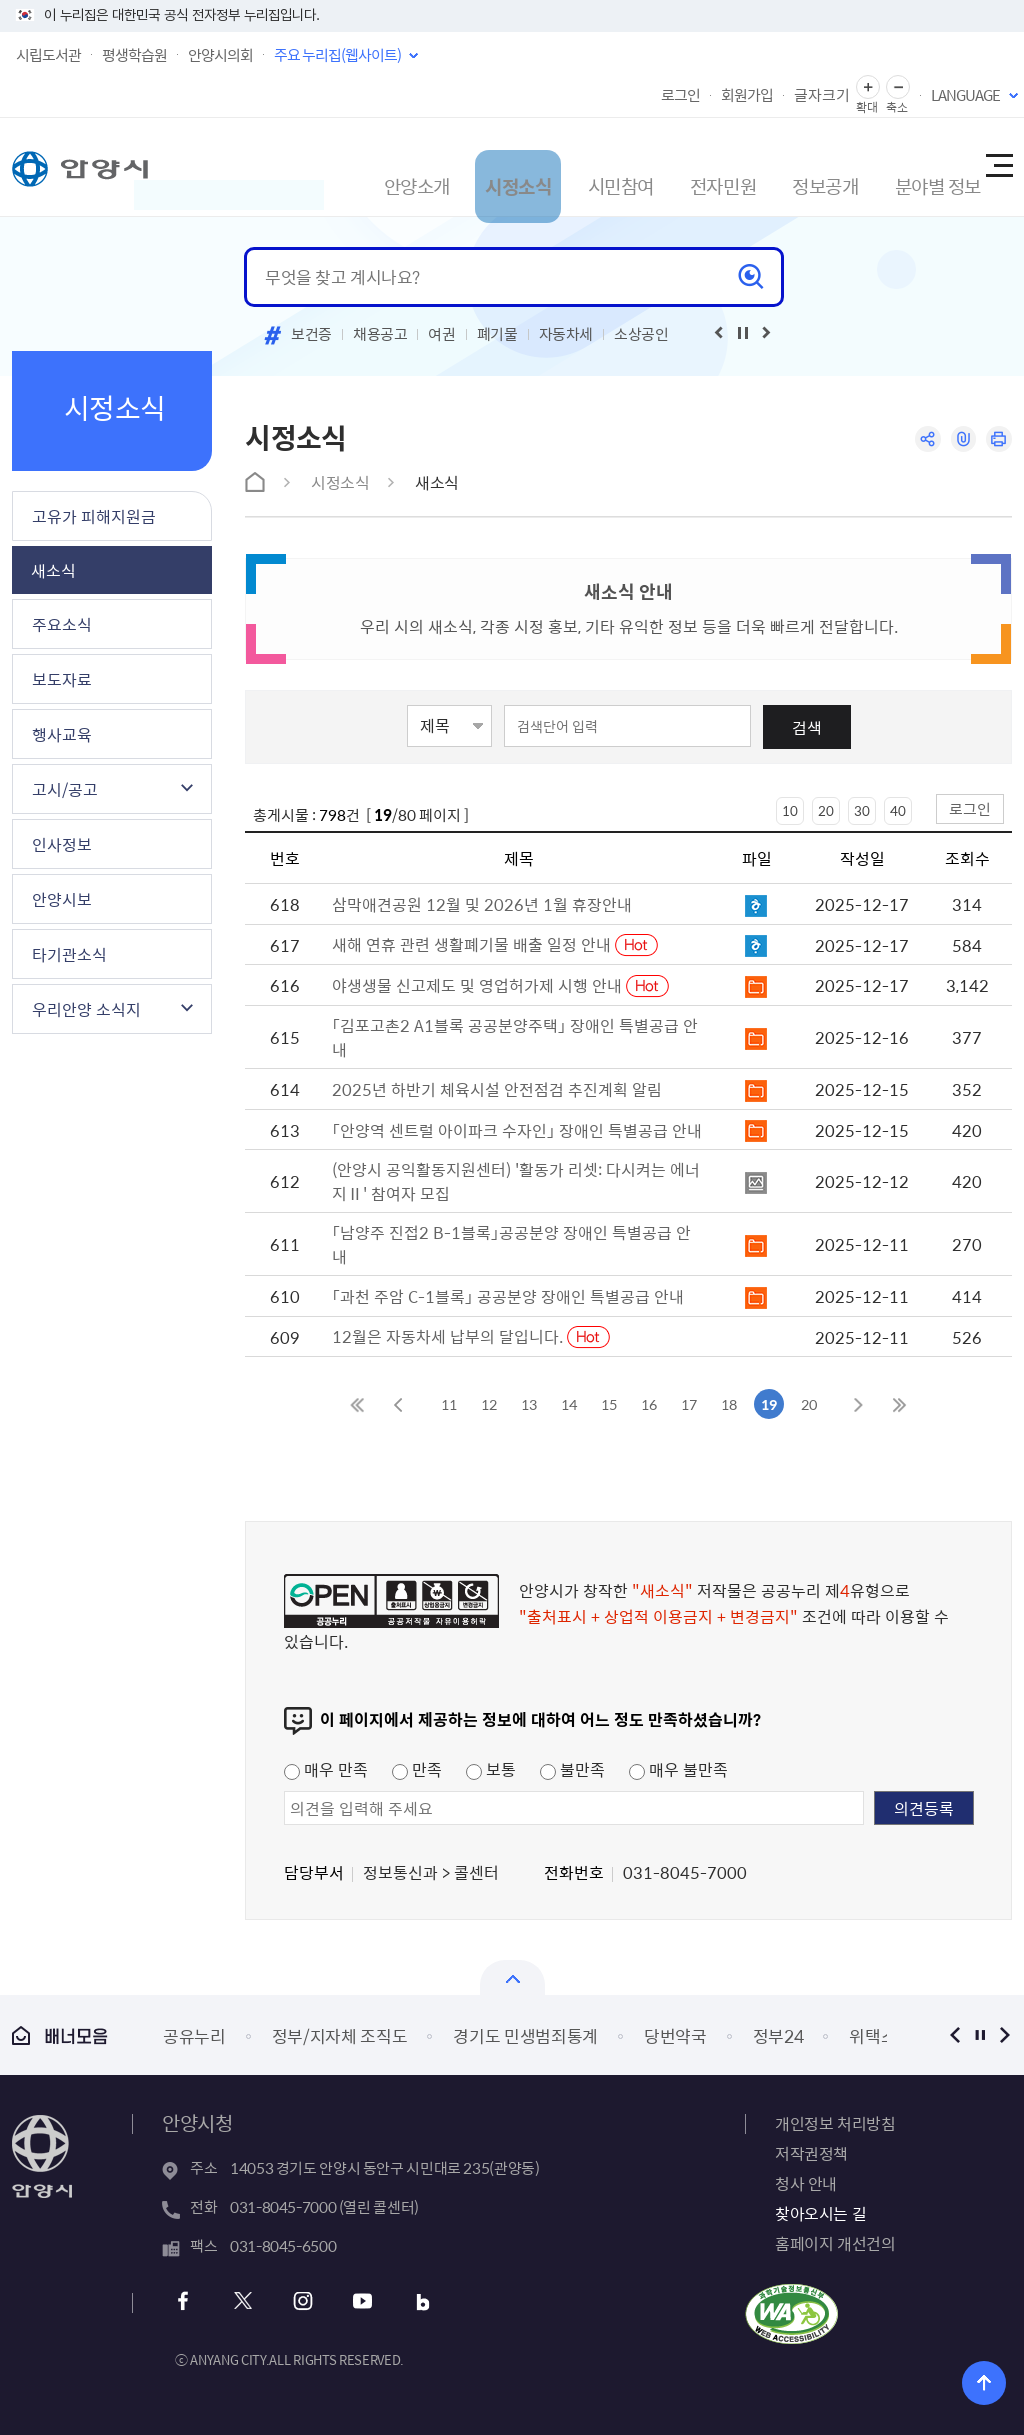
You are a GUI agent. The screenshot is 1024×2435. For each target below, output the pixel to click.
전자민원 (676, 166)
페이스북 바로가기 (189, 2301)
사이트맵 (998, 167)
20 (826, 810)
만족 (417, 1769)
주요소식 (62, 624)
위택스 (872, 2035)
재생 (743, 333)
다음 (1004, 2034)
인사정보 (62, 844)
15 (609, 1404)
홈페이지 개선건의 (835, 2243)
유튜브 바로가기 (351, 2301)
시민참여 (566, 166)
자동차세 (566, 334)
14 (569, 1404)
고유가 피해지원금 (94, 516)
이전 (954, 2034)
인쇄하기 (997, 440)
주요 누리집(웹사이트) (337, 55)
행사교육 (62, 734)
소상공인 (641, 334)
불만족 (572, 1769)
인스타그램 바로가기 (297, 2301)
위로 (994, 2379)
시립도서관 (48, 55)
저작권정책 (811, 2153)
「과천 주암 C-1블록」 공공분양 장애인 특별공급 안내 (508, 1296)
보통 (491, 1769)
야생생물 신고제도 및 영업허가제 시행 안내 (479, 985)
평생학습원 (134, 55)
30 (862, 810)
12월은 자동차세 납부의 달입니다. (449, 1336)
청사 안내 (806, 2183)
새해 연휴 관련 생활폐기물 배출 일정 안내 (473, 944)
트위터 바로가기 (243, 2301)
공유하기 (919, 440)
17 (689, 1404)
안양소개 (346, 166)
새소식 (53, 570)
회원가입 (747, 95)
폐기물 (497, 334)
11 (449, 1404)
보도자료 (62, 679)
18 (729, 1404)
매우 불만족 (678, 1769)
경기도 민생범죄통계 (525, 2035)
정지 (979, 2034)
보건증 (311, 334)
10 (790, 810)
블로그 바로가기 (405, 2301)
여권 (441, 334)
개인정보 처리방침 (835, 2123)
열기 (512, 1977)
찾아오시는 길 (820, 2213)
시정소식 (456, 166)
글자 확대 (868, 87)
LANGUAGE (965, 95)
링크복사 (958, 440)
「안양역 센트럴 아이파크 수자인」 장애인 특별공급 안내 (517, 1130)
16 (649, 1404)
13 (529, 1404)
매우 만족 (326, 1769)
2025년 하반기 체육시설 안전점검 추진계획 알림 (497, 1089)
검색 (807, 727)
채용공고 (380, 334)
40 (898, 810)
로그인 (680, 95)
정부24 (778, 2035)
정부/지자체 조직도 (340, 2035)
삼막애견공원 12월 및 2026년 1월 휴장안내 (482, 904)
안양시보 (62, 899)
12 (489, 1404)
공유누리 (194, 2035)
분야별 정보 (906, 166)
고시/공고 (65, 789)
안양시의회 (220, 55)
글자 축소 (898, 87)
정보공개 (786, 166)
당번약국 (675, 2035)
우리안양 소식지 (86, 1009)
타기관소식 (69, 954)
